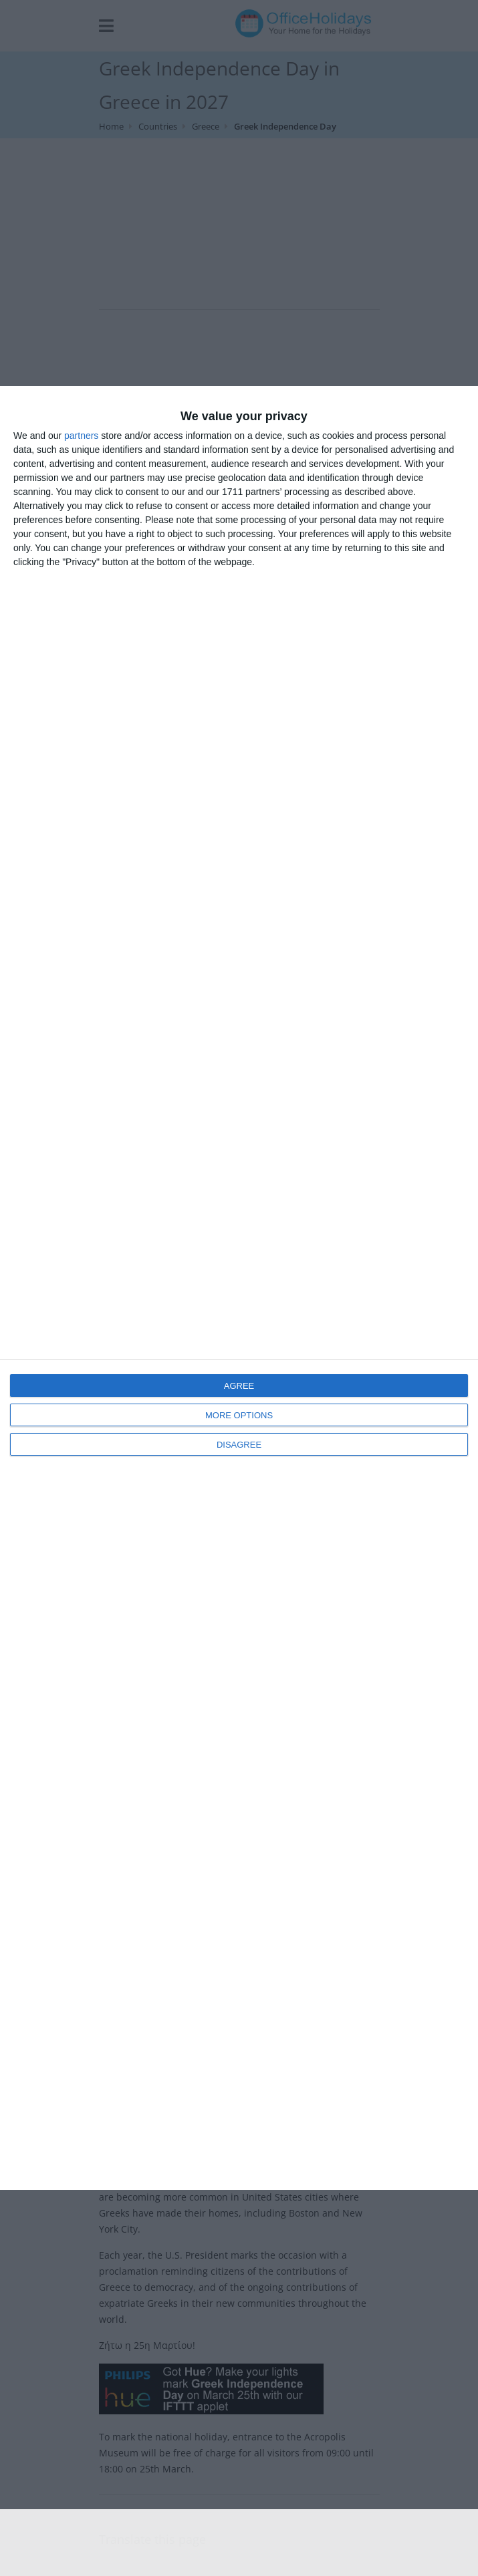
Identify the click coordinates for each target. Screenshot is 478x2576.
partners (81, 435)
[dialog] (239, 1287)
